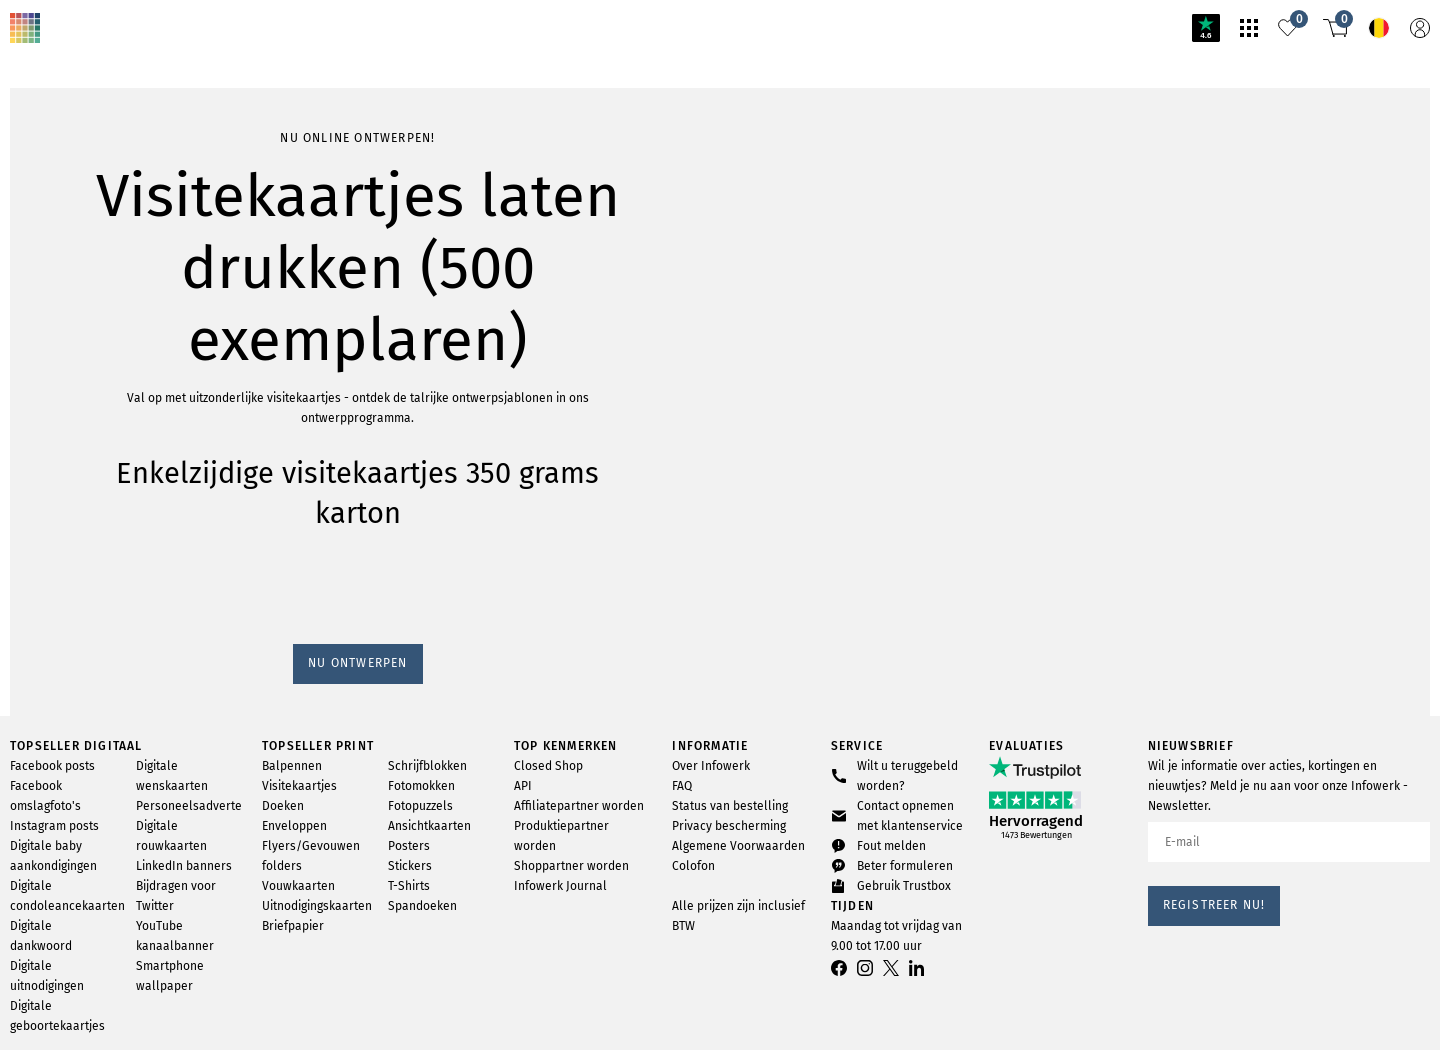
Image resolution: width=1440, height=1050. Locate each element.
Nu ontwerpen (57, 265)
